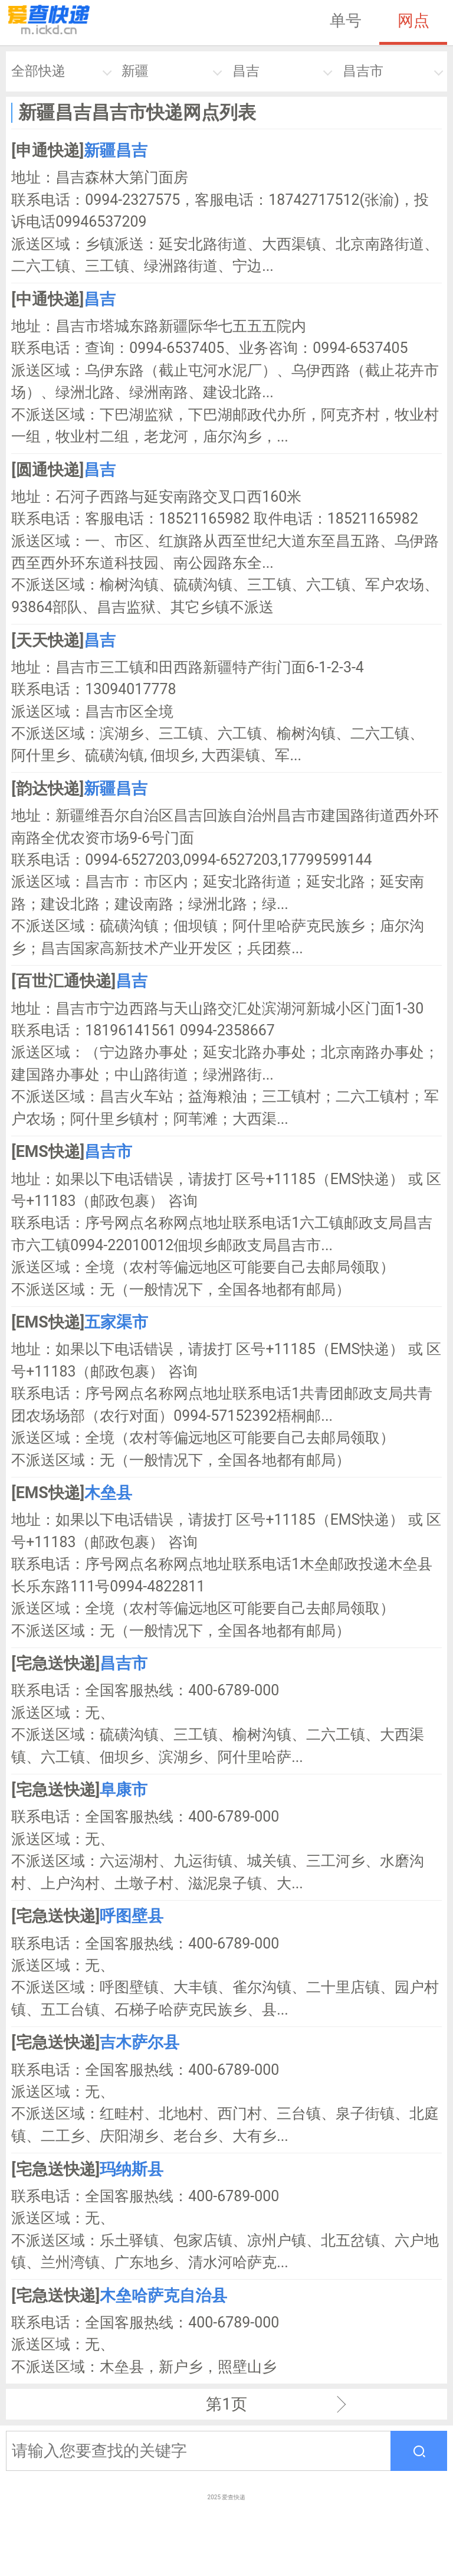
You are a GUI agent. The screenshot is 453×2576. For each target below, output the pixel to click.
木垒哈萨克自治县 (163, 2295)
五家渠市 (116, 1322)
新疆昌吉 (115, 150)
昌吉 (246, 71)
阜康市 (123, 1789)
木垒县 (108, 1492)
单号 (346, 20)
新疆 (135, 71)
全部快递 (38, 71)
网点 (413, 20)
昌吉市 (363, 71)
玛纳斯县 (131, 2169)
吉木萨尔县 (139, 2042)
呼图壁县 (131, 1916)
